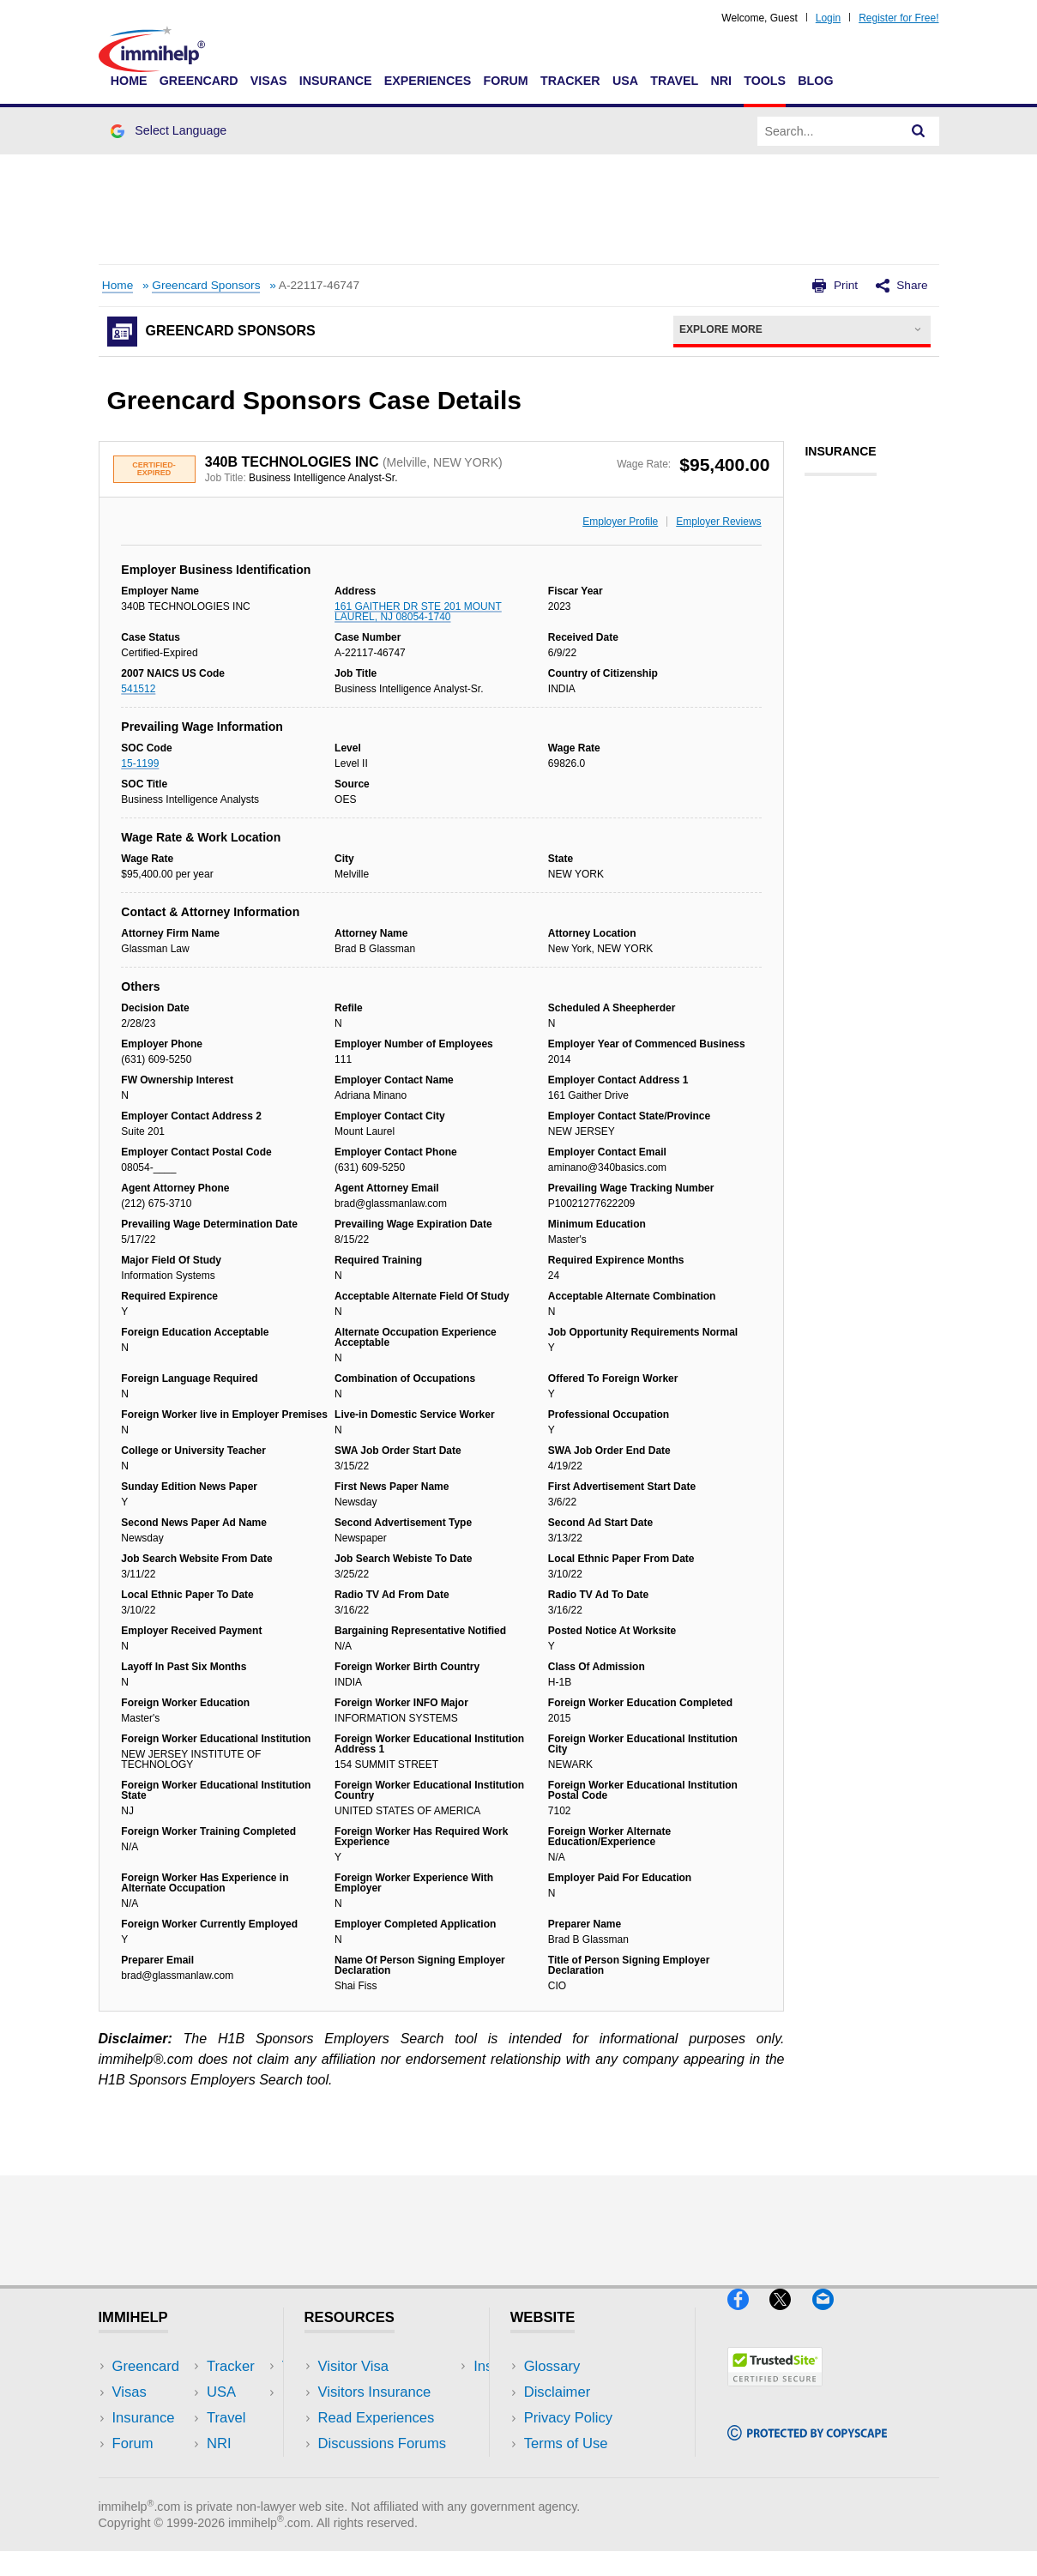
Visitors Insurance (374, 2392)
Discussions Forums (382, 2443)
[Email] (831, 2317)
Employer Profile (620, 522)
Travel (674, 80)
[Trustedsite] (775, 2394)
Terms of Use (566, 2443)
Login (828, 18)
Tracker (570, 80)
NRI (721, 80)
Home (129, 80)
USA (625, 80)
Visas (268, 80)
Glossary (552, 2366)
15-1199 (140, 763)
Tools (765, 80)
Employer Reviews (718, 522)
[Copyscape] (807, 2448)
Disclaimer (557, 2392)
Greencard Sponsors (206, 285)
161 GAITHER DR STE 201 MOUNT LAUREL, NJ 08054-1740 (418, 611)
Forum (505, 80)
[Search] (918, 131)
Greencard (199, 80)
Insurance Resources (385, 2469)
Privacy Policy (568, 2418)
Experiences (427, 80)
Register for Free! (898, 18)
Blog (815, 80)
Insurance (335, 80)
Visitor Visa (353, 2366)
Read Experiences (376, 2418)
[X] (790, 2317)
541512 (138, 689)
